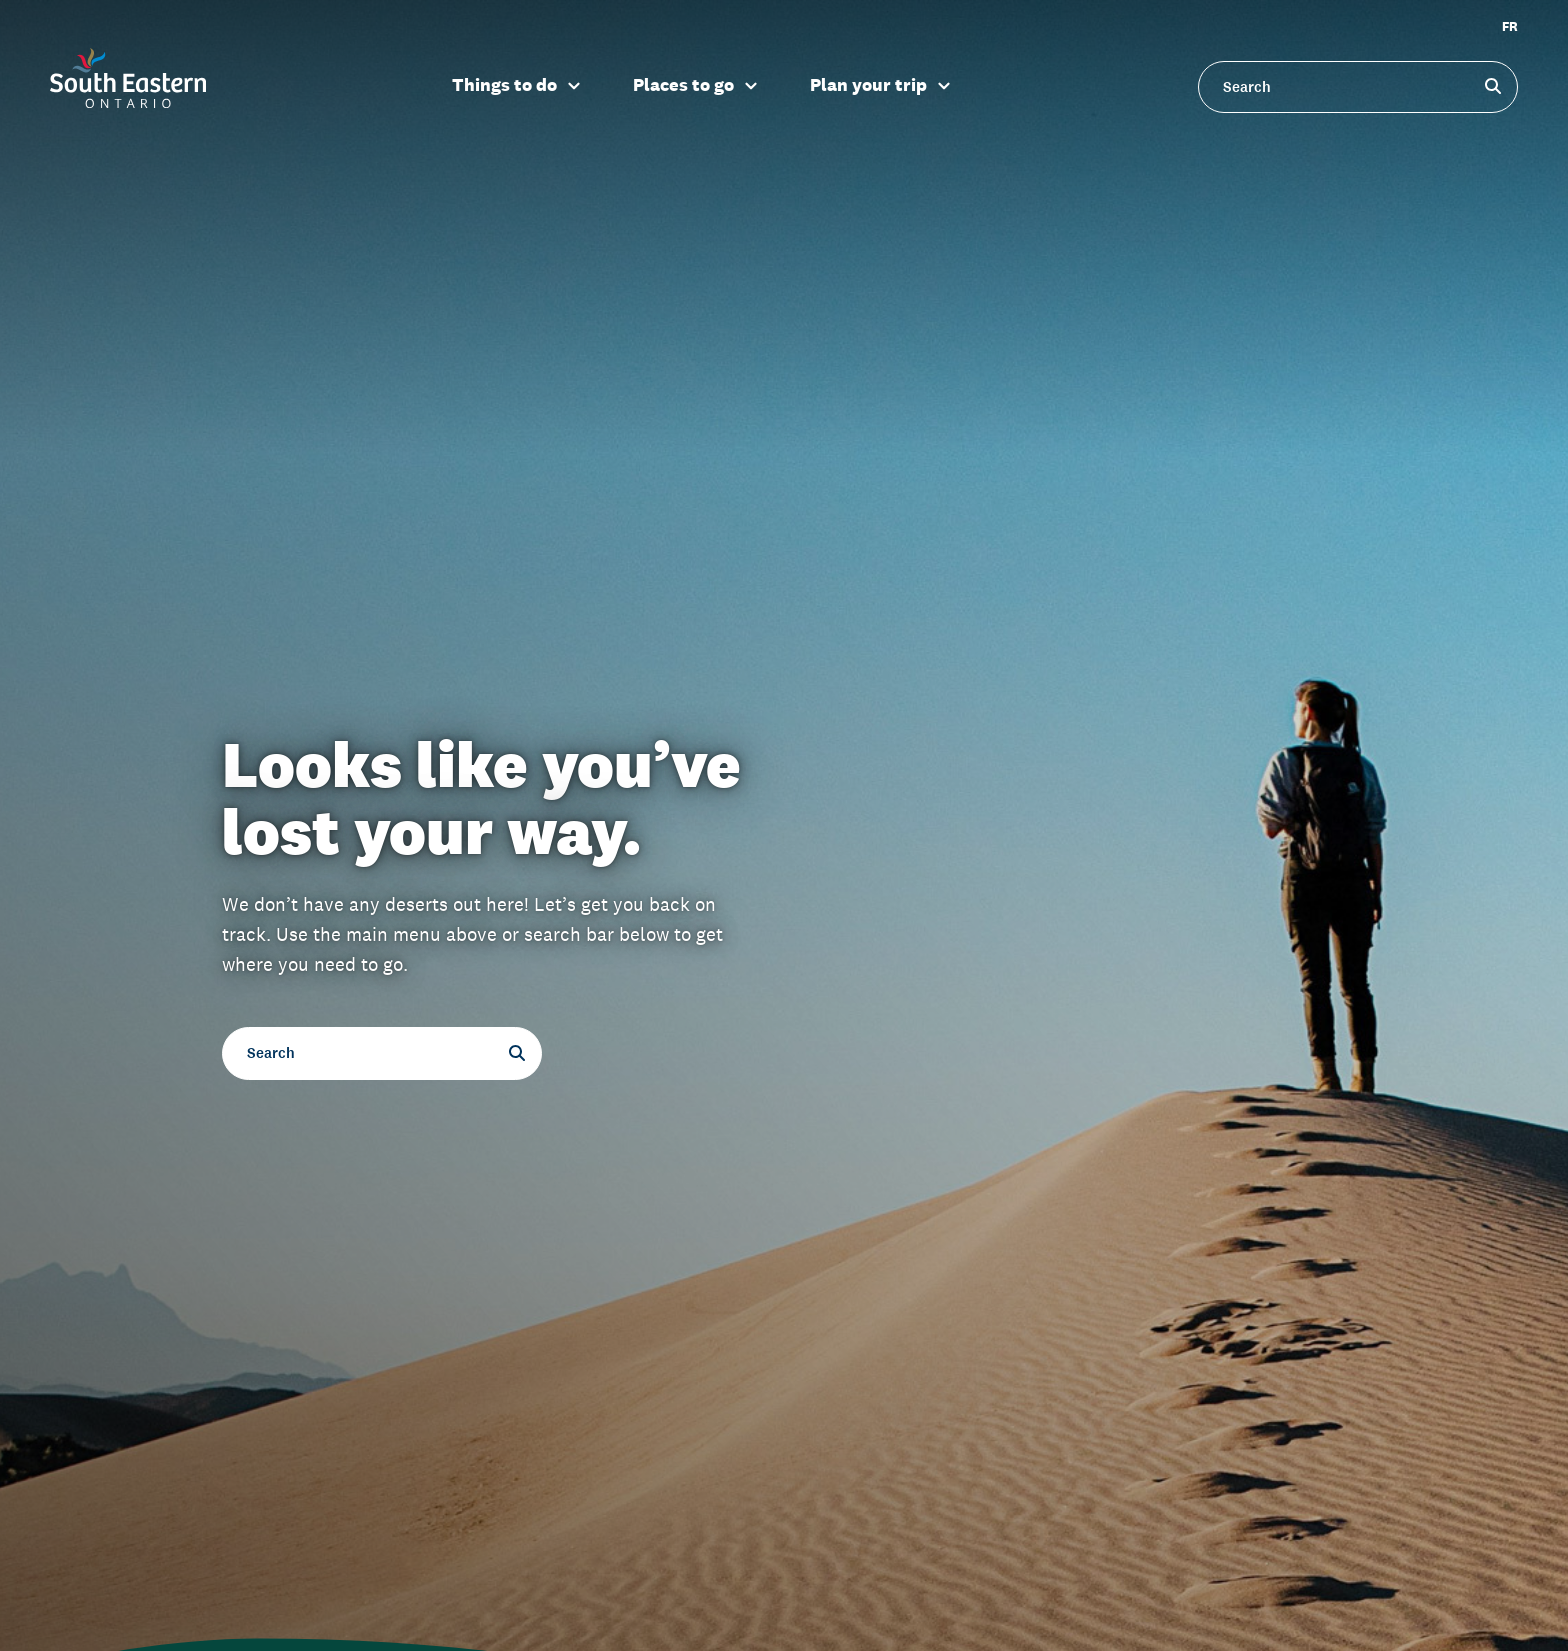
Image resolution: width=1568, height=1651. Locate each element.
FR (1510, 26)
